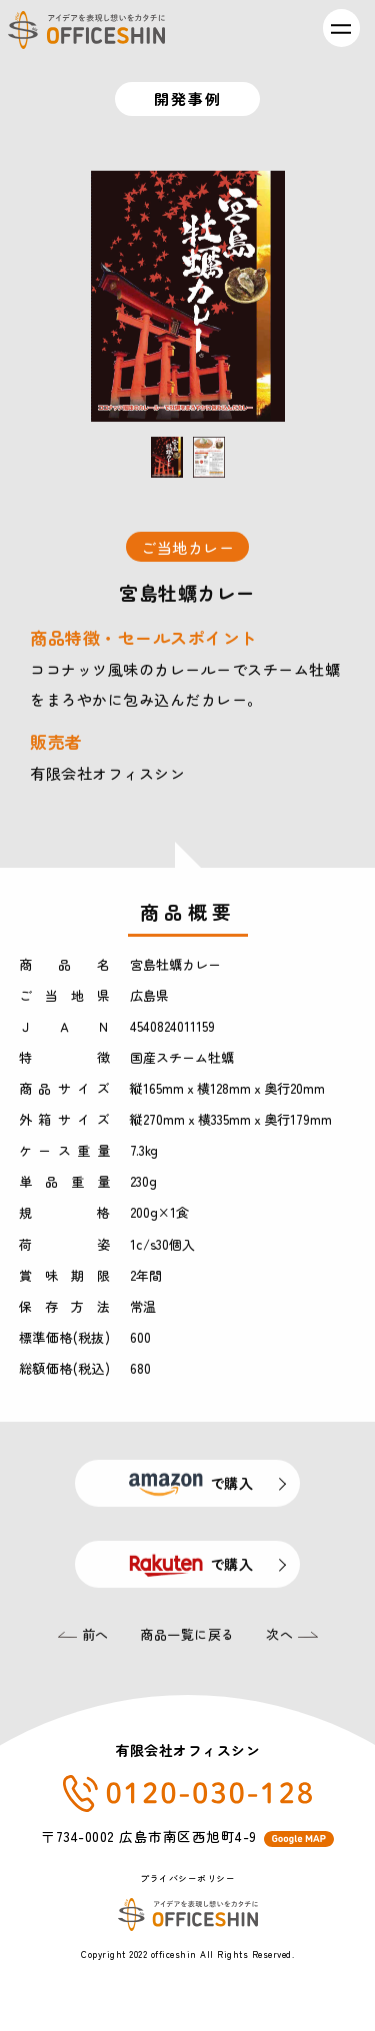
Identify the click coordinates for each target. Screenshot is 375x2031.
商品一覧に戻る (187, 1637)
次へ (291, 1637)
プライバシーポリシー (187, 1878)
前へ (83, 1637)
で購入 (188, 1486)
